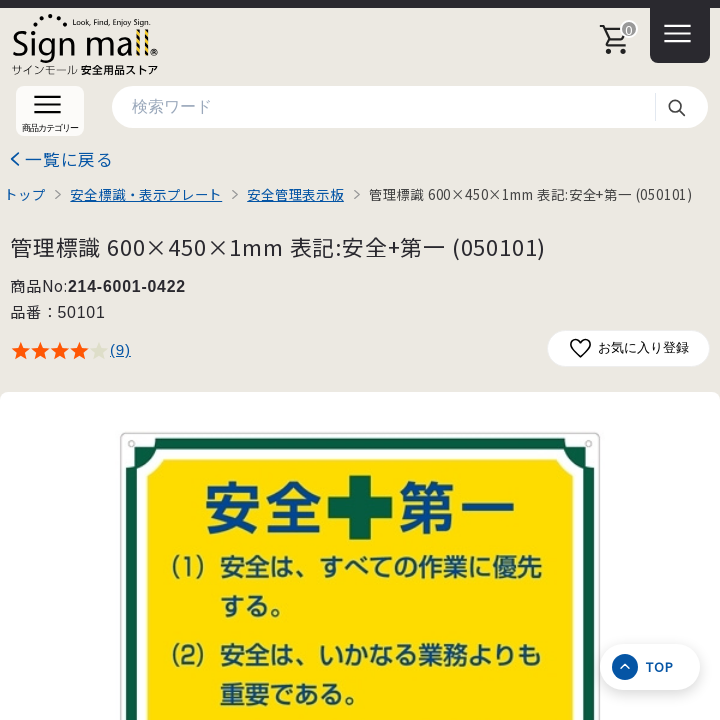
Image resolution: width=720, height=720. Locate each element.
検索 (676, 107)
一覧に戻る (69, 159)
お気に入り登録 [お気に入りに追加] (628, 348)
